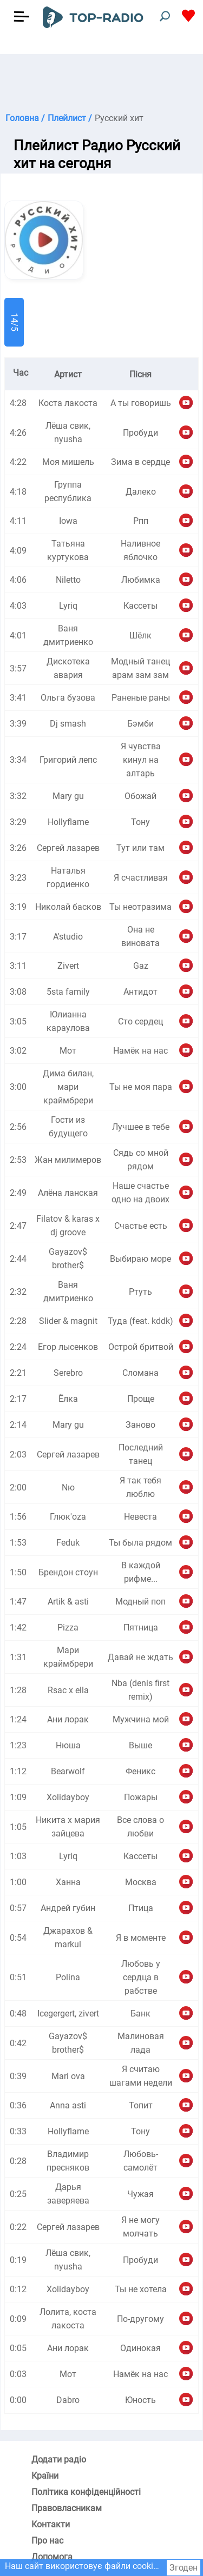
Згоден (183, 2567)
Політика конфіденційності (86, 2492)
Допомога (52, 2557)
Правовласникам (66, 2508)
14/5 (14, 322)
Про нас (47, 2540)
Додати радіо (58, 2459)
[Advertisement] (101, 81)
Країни (44, 2476)
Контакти (50, 2524)
